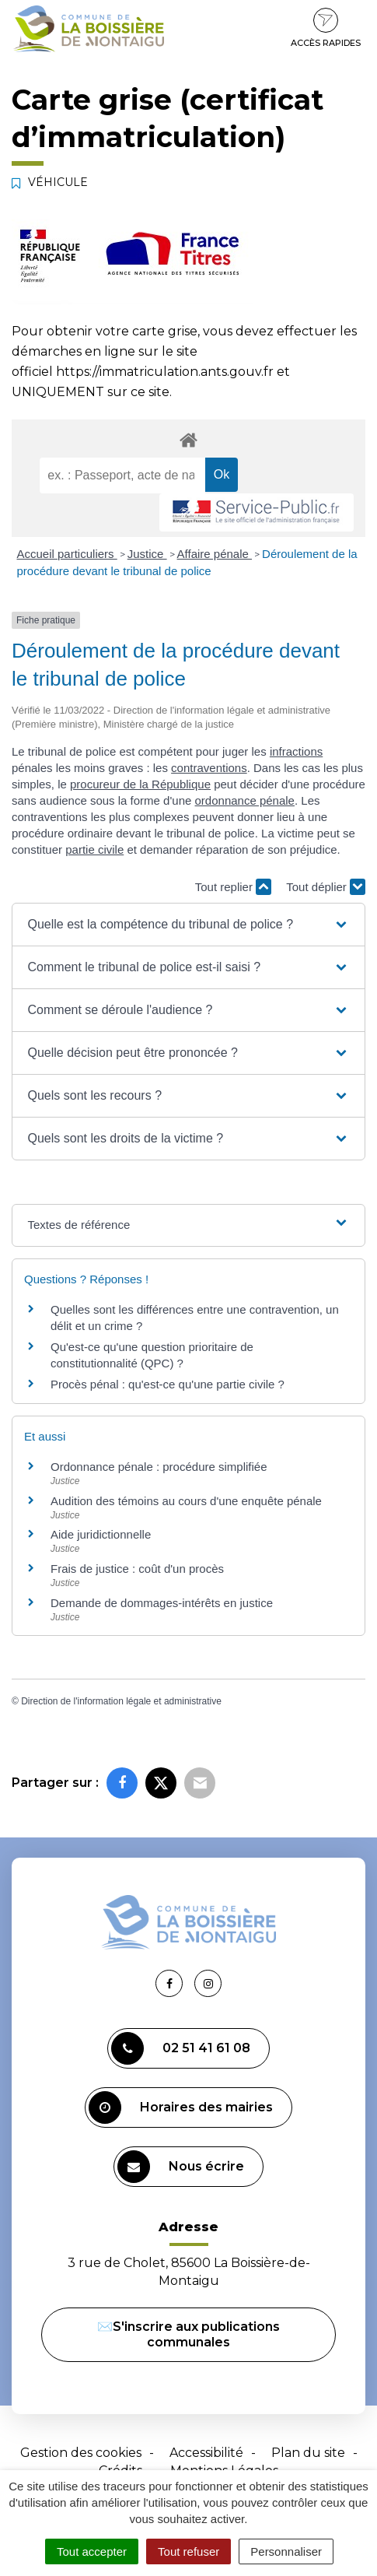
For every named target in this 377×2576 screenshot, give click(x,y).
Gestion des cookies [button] (80, 2452)
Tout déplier (325, 887)
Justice (147, 553)
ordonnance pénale (245, 800)
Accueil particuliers (67, 553)
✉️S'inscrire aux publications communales (188, 2334)
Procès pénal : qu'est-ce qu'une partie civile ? (167, 1384)
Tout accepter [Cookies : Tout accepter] (92, 2551)
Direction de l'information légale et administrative (121, 1701)
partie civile (94, 849)
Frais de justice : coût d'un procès (137, 1568)
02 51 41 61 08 (180, 2048)
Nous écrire (180, 2166)
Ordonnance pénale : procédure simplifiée (159, 1466)
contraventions (209, 767)
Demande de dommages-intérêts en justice (162, 1602)
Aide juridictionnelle (101, 1534)
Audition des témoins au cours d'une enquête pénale (186, 1500)
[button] (188, 925)
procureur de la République (140, 784)
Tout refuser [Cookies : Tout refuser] (188, 2551)
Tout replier (233, 887)
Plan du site (308, 2452)
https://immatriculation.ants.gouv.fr (165, 371)
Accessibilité (206, 2452)
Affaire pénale (214, 553)
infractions (296, 751)
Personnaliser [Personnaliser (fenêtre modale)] (286, 2551)
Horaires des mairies (181, 2107)
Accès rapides (326, 28)
